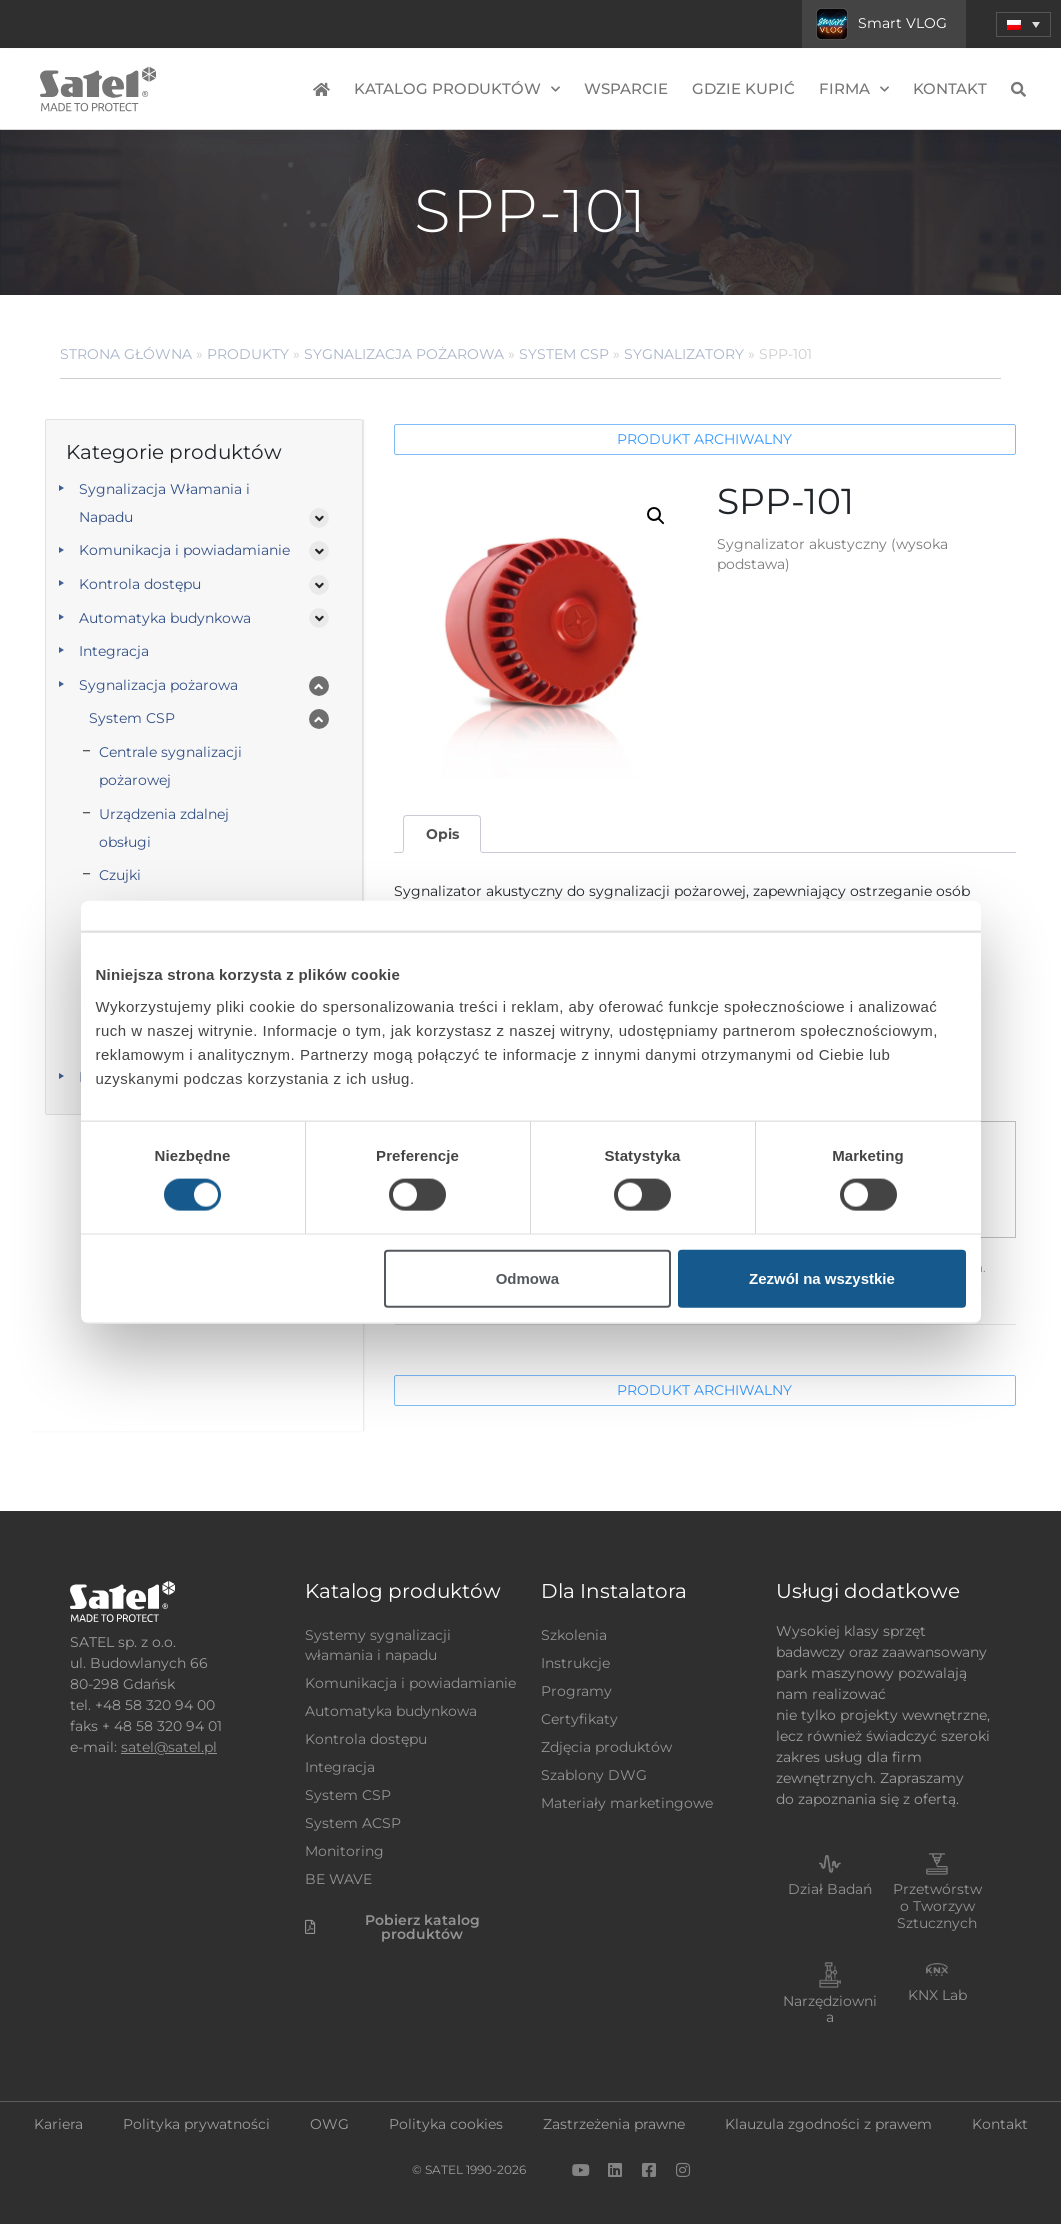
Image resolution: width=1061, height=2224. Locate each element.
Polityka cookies (446, 2124)
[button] (656, 516)
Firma (854, 89)
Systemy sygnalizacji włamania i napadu (378, 1645)
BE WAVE (338, 1879)
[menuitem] (1023, 24)
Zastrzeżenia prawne (614, 2124)
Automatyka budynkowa (165, 618)
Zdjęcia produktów (606, 1747)
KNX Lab (937, 1995)
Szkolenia (574, 1635)
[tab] (442, 834)
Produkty (248, 354)
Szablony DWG (594, 1775)
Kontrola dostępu (140, 584)
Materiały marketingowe (627, 1803)
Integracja (114, 651)
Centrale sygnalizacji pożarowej (170, 766)
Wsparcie (626, 88)
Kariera (58, 2124)
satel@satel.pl (169, 1747)
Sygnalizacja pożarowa (404, 354)
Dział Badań (830, 1889)
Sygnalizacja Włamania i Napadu (164, 503)
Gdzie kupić (743, 88)
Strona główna (126, 354)
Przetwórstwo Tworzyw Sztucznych (937, 1906)
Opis (442, 834)
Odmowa (527, 1277)
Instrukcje (575, 1663)
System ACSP (353, 1823)
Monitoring (344, 1851)
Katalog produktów (457, 89)
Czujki (120, 875)
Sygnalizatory (684, 354)
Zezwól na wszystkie (822, 1277)
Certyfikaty (579, 1719)
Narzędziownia (830, 2009)
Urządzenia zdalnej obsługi (164, 828)
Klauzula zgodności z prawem (828, 2124)
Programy (576, 1691)
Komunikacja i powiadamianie (184, 550)
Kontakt (950, 88)
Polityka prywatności (196, 2124)
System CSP (564, 354)
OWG (329, 2124)
